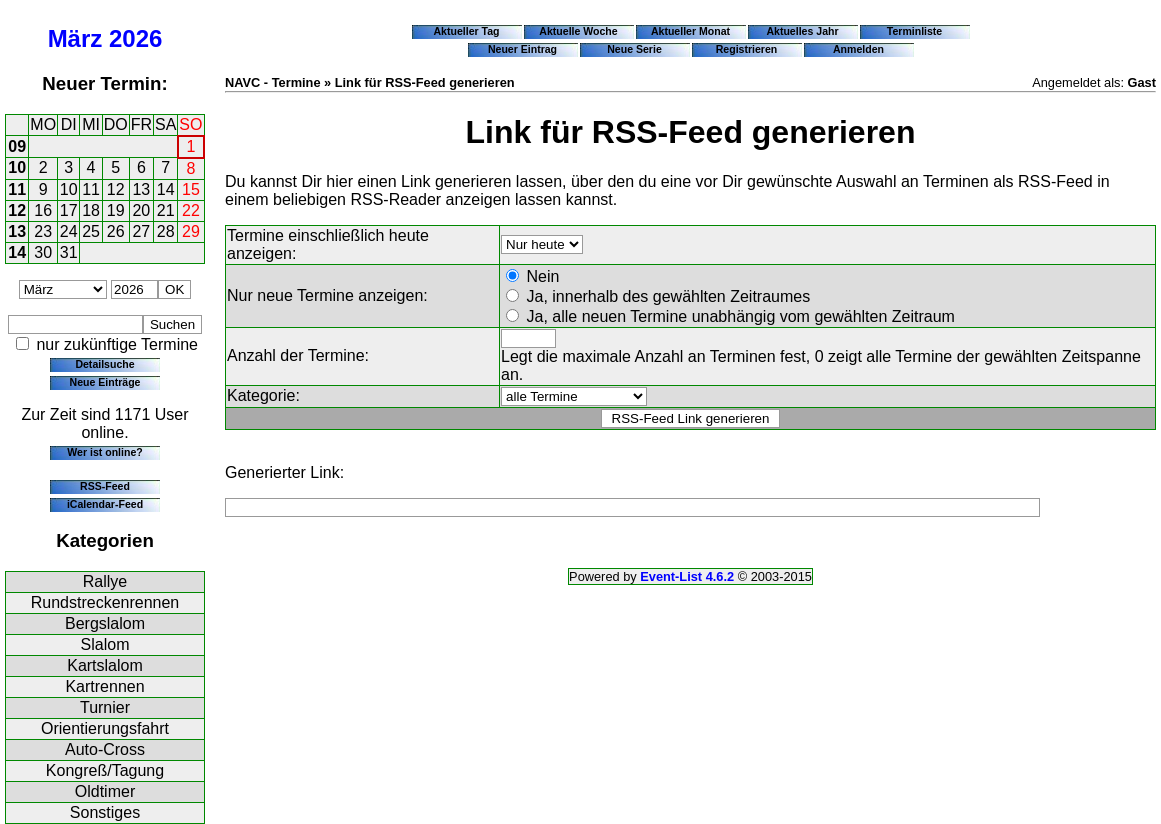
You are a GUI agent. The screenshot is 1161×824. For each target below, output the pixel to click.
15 (191, 189)
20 (141, 210)
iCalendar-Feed (105, 504)
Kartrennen (104, 686)
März (75, 38)
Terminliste (914, 31)
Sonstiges (105, 812)
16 (43, 210)
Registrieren (747, 49)
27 (141, 231)
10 (17, 167)
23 (43, 231)
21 (166, 210)
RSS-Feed (105, 486)
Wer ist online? (104, 452)
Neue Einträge (105, 382)
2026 (135, 38)
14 (166, 189)
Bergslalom (105, 623)
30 (43, 252)
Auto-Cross (105, 749)
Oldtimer (105, 791)
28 (166, 231)
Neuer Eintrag (522, 49)
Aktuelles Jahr (802, 31)
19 (116, 210)
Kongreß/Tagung (105, 770)
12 (116, 189)
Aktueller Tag (466, 31)
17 (69, 210)
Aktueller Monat (690, 31)
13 (141, 189)
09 (17, 146)
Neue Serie (634, 49)
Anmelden (858, 49)
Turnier (105, 707)
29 (191, 231)
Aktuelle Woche (578, 31)
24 (69, 231)
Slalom (105, 644)
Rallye (105, 581)
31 (69, 252)
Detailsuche (104, 364)
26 (116, 231)
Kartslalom (105, 665)
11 (17, 189)
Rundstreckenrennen (105, 602)
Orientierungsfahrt (105, 728)
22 (191, 210)
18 (91, 210)
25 (91, 231)
